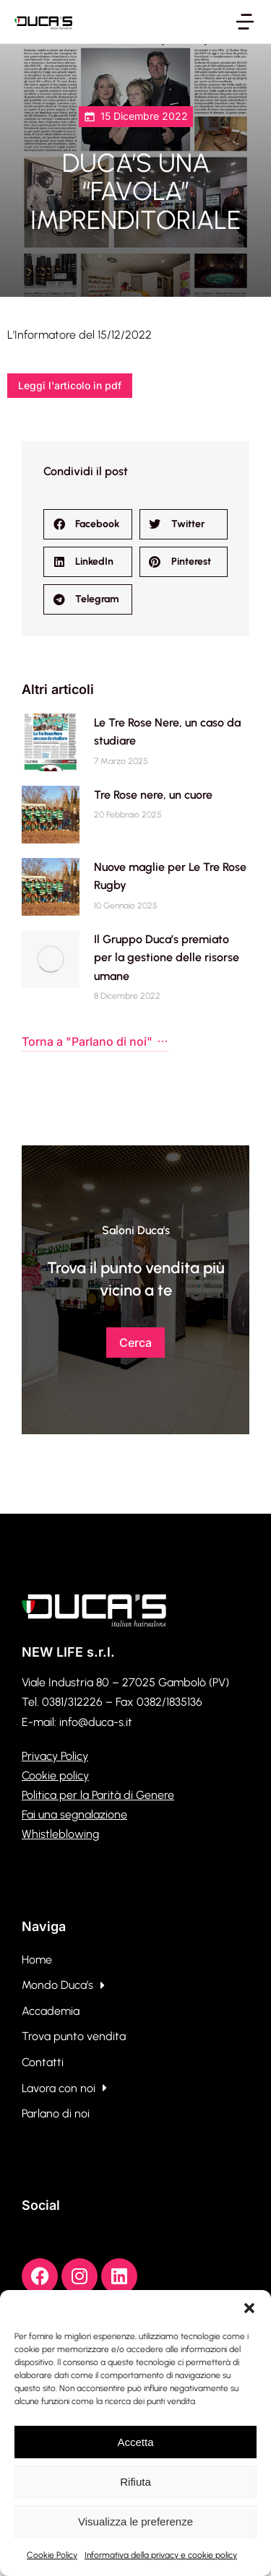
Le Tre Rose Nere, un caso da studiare (167, 732)
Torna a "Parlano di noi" (95, 1041)
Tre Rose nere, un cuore (153, 795)
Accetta (135, 2442)
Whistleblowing (60, 1834)
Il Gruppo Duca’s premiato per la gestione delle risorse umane (166, 957)
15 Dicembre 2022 (144, 116)
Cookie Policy (52, 2555)
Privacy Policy (55, 1756)
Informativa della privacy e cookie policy (161, 2555)
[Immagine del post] (50, 742)
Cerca (135, 1342)
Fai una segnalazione (74, 1814)
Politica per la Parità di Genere (98, 1795)
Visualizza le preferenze (135, 2521)
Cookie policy (55, 1775)
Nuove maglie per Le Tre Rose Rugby (170, 876)
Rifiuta (135, 2482)
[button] (249, 2308)
